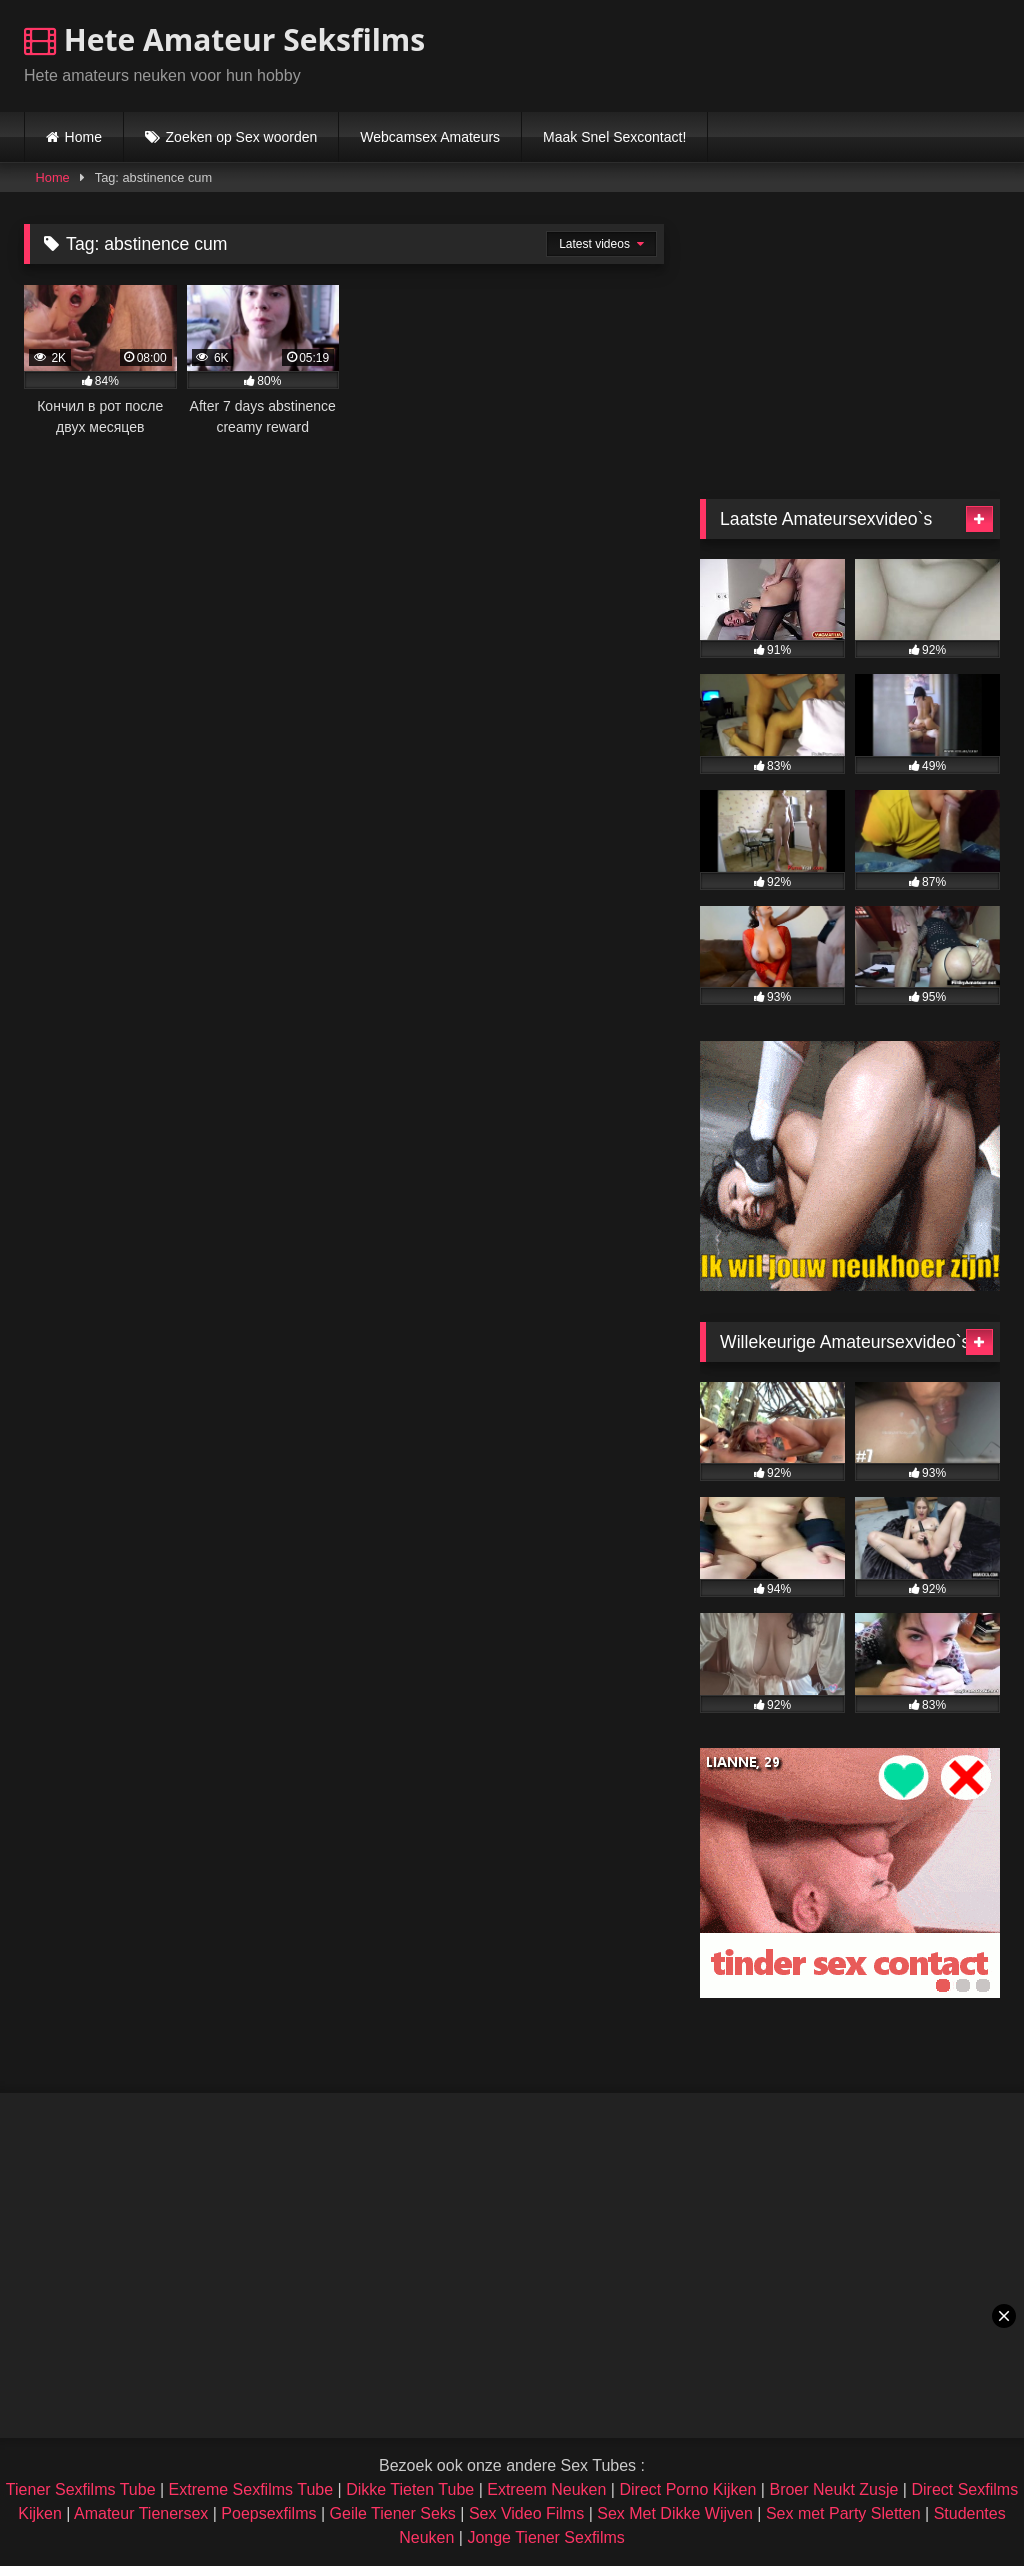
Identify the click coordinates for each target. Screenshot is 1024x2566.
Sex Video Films (526, 2513)
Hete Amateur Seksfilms (224, 39)
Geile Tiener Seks (393, 2513)
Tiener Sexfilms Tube (81, 2489)
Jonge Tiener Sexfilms (545, 2537)
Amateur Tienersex (141, 2513)
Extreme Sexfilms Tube (251, 2489)
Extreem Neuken (546, 2489)
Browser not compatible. (766, 53)
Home (83, 137)
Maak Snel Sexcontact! (614, 137)
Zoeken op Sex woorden (242, 137)
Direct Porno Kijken (687, 2489)
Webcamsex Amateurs (430, 137)
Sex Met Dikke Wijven (675, 2513)
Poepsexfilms (268, 2513)
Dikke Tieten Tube (410, 2489)
